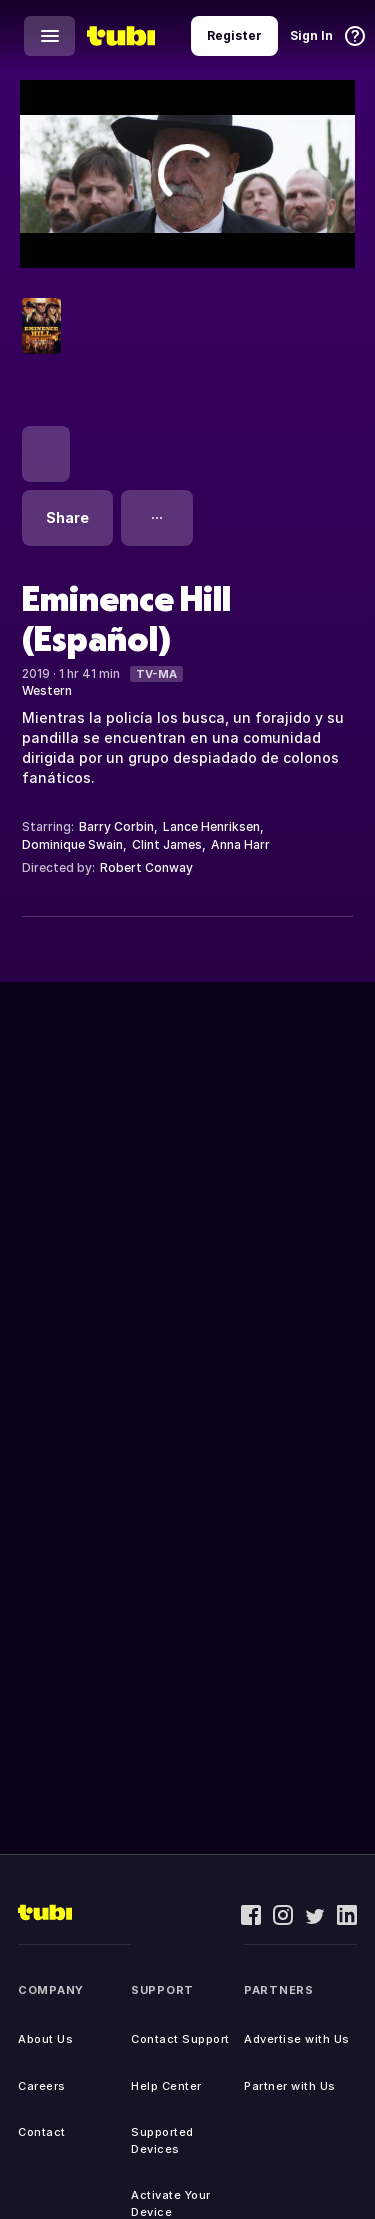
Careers (42, 2086)
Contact (42, 2132)
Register (234, 35)
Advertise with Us (297, 2039)
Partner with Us (290, 2086)
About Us (45, 2039)
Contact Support (180, 2039)
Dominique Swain (72, 844)
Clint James (167, 844)
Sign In (311, 35)
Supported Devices (162, 2140)
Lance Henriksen (211, 826)
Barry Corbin (116, 826)
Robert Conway (146, 867)
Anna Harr (240, 844)
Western (47, 690)
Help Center (166, 2086)
